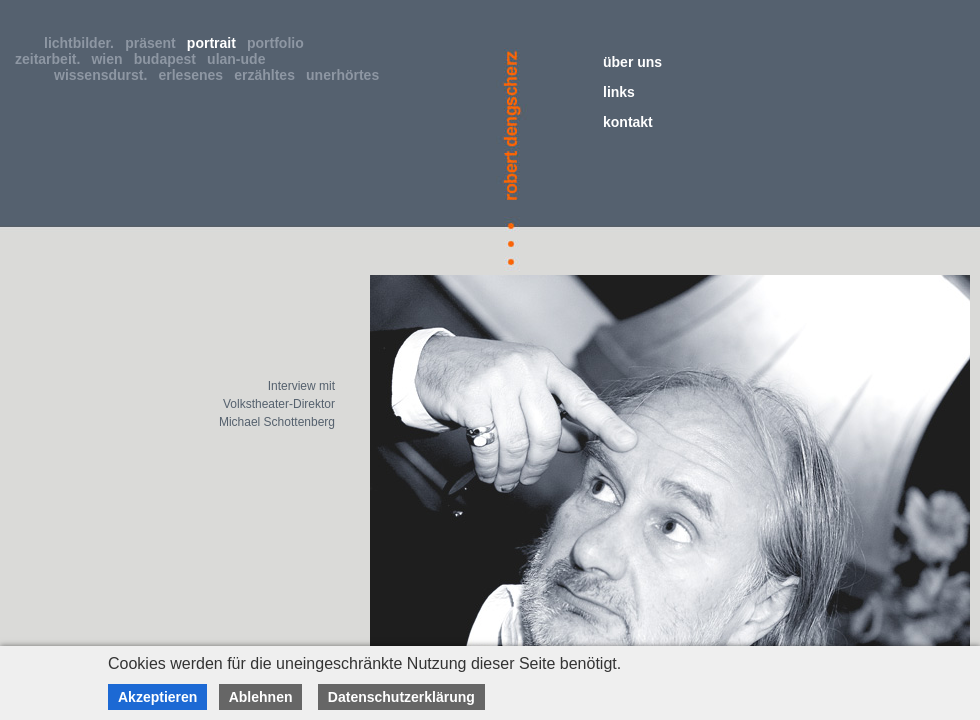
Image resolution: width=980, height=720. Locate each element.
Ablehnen (261, 697)
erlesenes (195, 75)
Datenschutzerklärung (401, 697)
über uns (632, 62)
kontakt (628, 122)
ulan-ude (240, 59)
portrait (215, 43)
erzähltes (268, 75)
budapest (169, 59)
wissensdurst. (104, 75)
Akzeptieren (157, 697)
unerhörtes (346, 75)
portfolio (279, 43)
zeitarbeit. (51, 59)
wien (110, 59)
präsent (154, 43)
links (619, 92)
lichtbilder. (83, 43)
